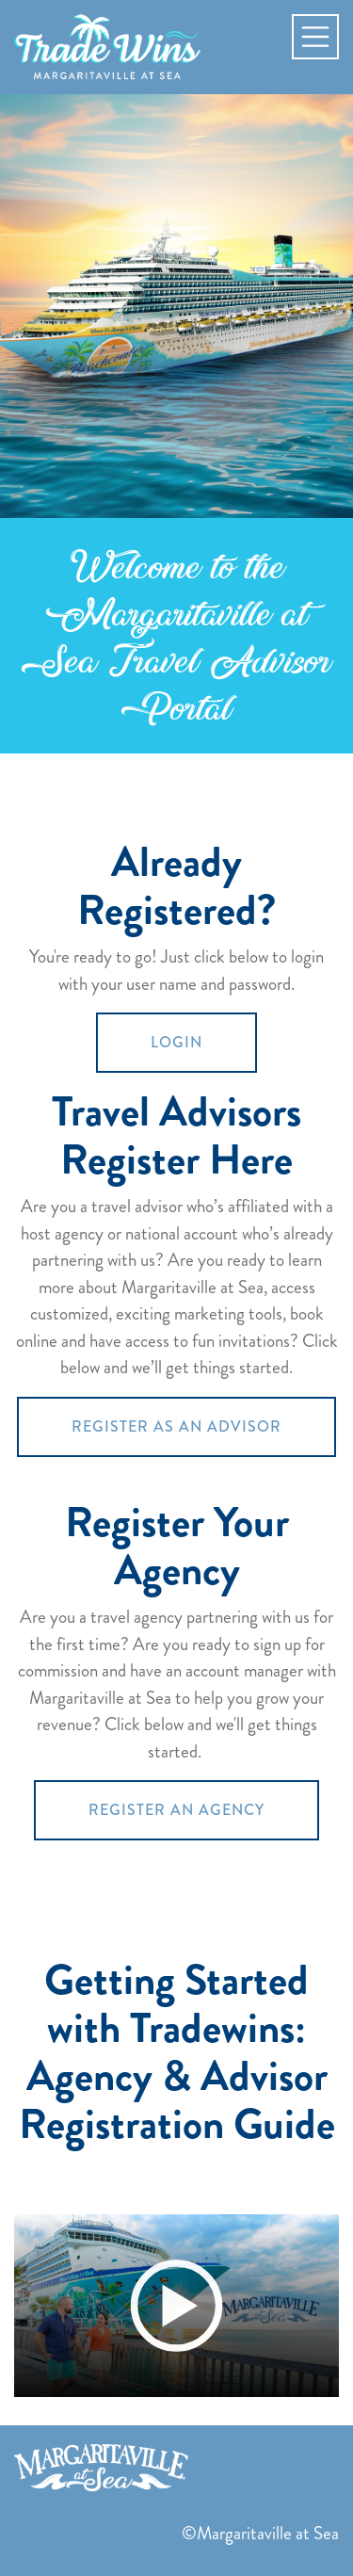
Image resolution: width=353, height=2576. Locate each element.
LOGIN (176, 1042)
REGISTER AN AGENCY (176, 1810)
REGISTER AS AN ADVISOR (176, 1426)
